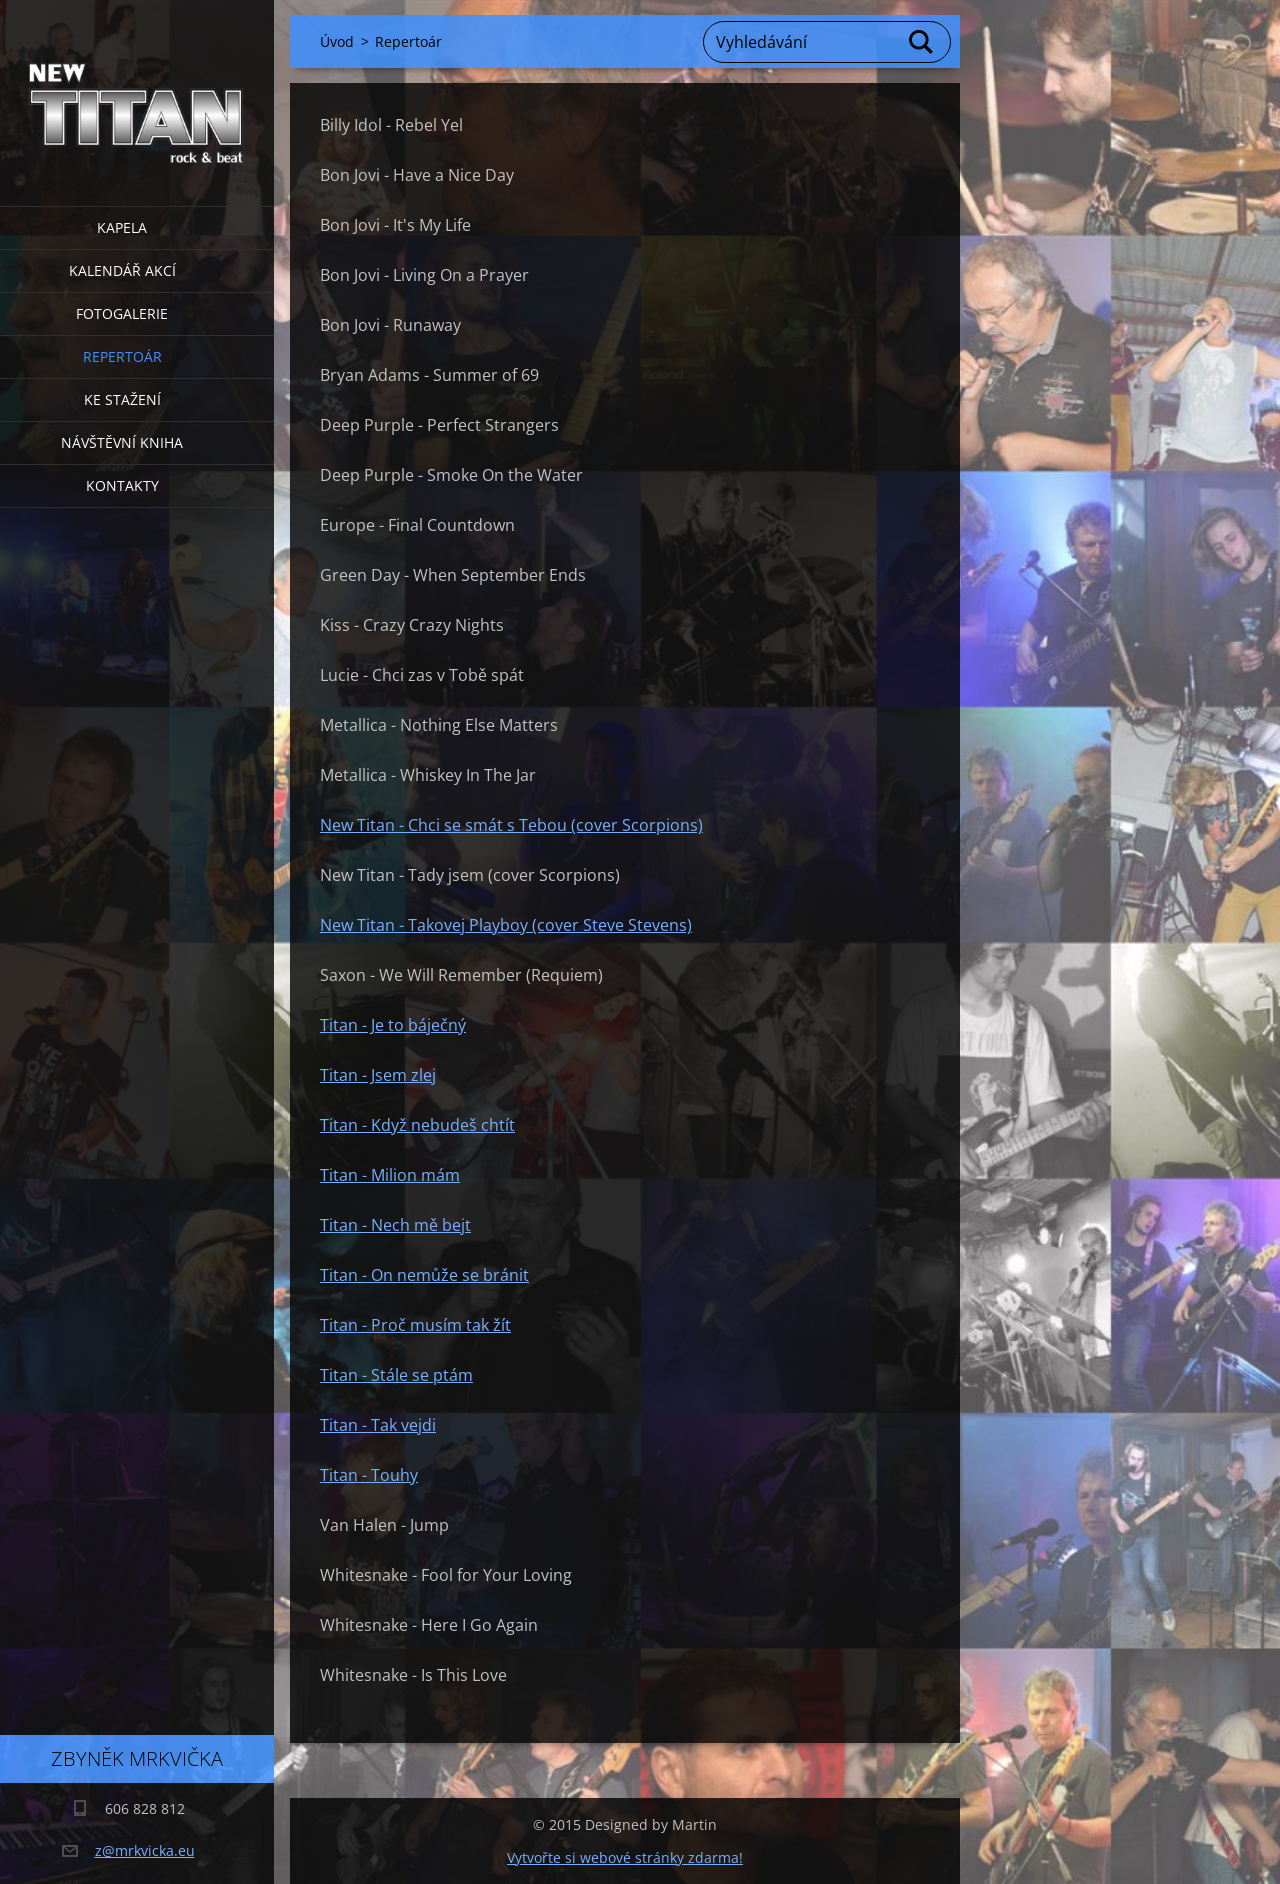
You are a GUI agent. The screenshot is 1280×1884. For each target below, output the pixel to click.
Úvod (337, 41)
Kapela (122, 227)
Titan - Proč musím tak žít (415, 1325)
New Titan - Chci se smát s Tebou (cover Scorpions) (511, 825)
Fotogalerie (122, 313)
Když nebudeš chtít (443, 1125)
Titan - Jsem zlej (378, 1075)
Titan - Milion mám (390, 1175)
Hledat (922, 42)
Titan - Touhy (369, 1475)
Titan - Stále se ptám (396, 1375)
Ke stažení (122, 399)
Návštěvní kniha (122, 442)
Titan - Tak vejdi (378, 1425)
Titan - (345, 1125)
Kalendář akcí (122, 270)
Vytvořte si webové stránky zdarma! (625, 1857)
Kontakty (122, 485)
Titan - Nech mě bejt (395, 1225)
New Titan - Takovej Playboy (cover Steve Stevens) (506, 925)
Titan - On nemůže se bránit (424, 1275)
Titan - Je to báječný (393, 1025)
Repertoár (122, 356)
